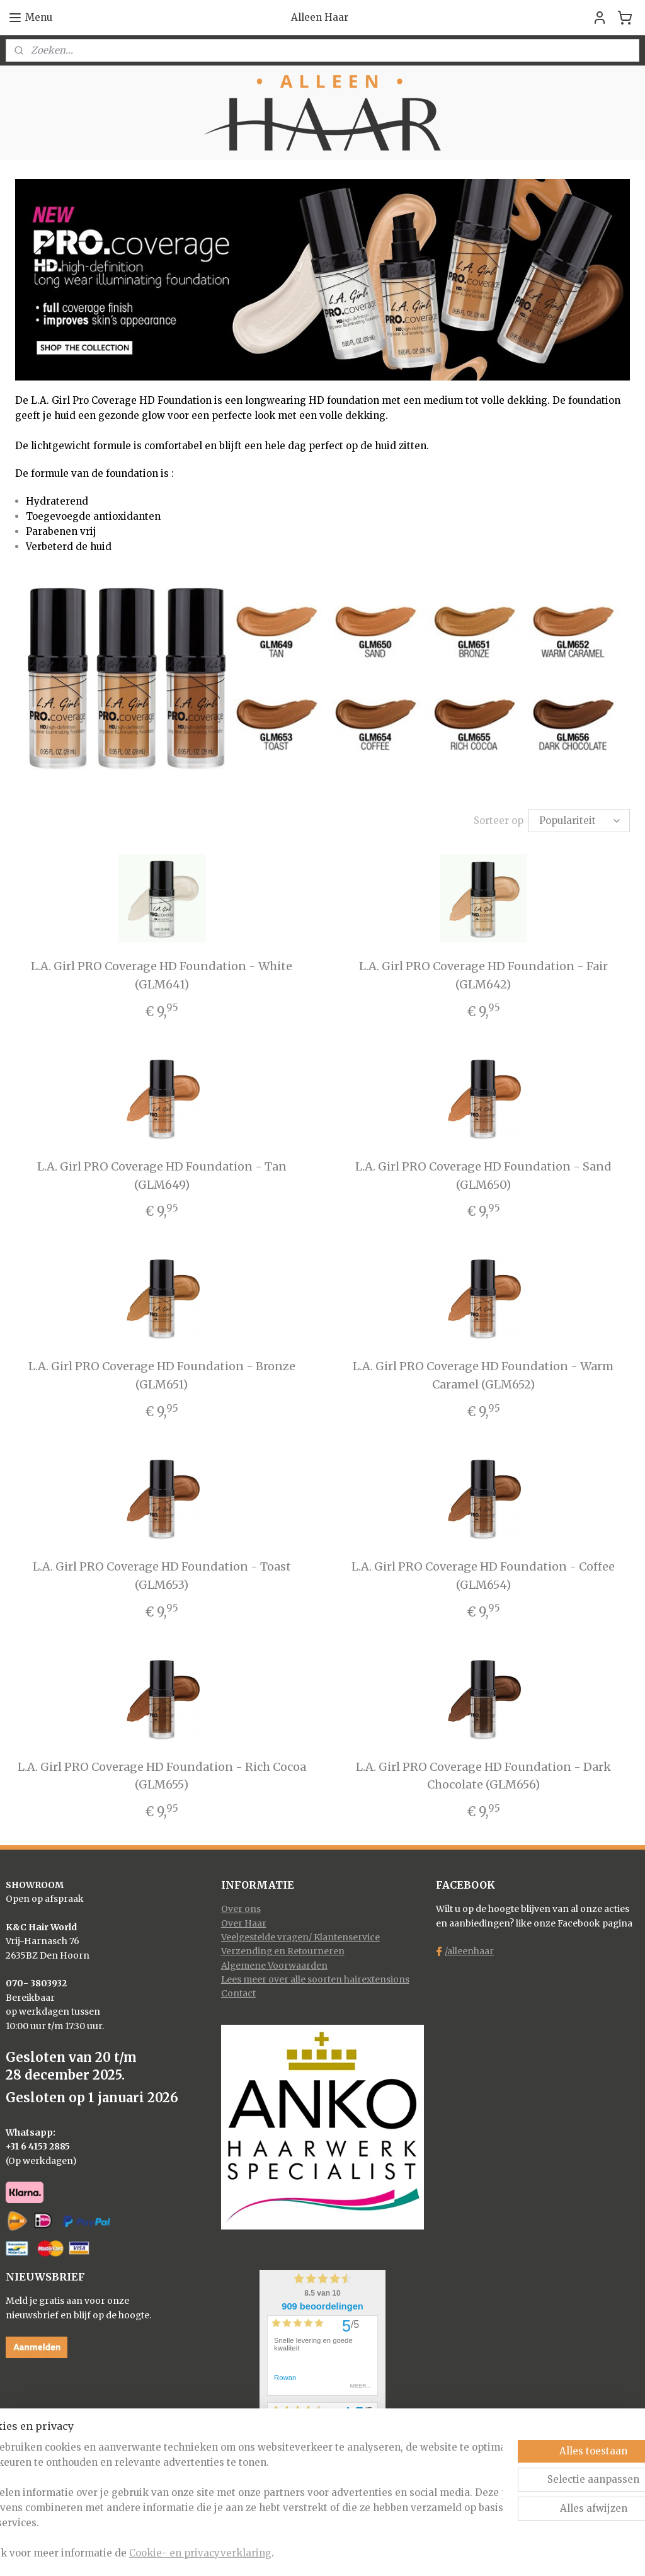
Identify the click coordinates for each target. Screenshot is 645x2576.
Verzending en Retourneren (283, 1951)
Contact (238, 1993)
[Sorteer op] (579, 821)
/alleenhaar (469, 1951)
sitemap (274, 2552)
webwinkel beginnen (348, 2552)
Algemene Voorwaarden (274, 1965)
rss (300, 2552)
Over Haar (243, 1923)
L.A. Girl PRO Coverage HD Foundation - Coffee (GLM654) (483, 1575)
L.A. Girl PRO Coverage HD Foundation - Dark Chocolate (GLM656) (483, 1776)
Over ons (241, 1909)
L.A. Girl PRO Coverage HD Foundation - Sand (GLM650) (483, 1175)
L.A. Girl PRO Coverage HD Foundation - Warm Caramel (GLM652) (483, 1375)
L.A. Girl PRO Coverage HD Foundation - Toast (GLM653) (162, 1575)
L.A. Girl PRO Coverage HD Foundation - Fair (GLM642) (483, 975)
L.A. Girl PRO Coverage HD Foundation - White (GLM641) (161, 975)
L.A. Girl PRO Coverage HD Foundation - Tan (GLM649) (162, 1175)
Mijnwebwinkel (461, 2552)
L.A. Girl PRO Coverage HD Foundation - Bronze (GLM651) (161, 1375)
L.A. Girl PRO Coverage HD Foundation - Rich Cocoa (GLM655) (162, 1776)
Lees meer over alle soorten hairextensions (315, 1979)
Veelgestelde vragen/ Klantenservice (300, 1937)
